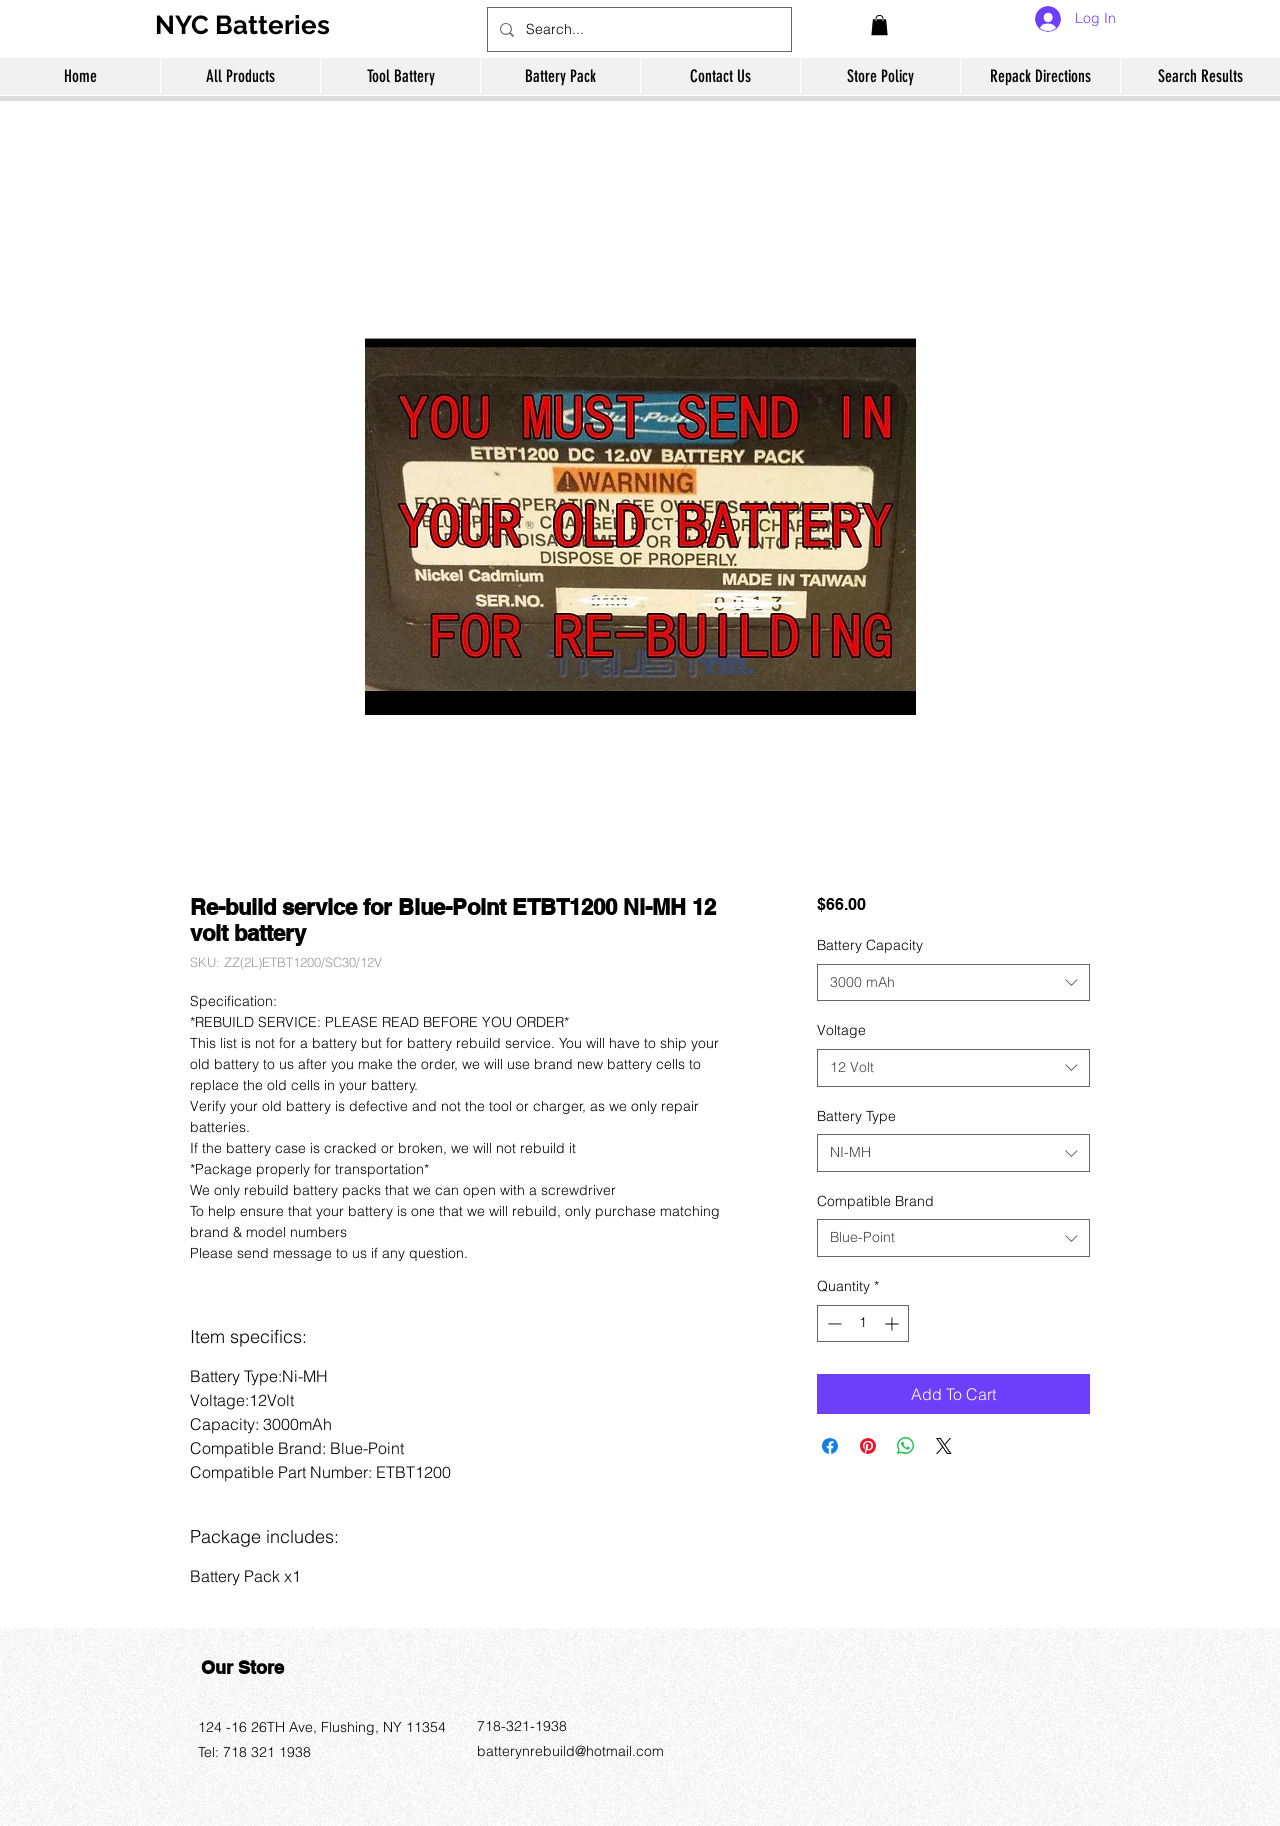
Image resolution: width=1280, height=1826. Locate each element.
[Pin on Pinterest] (868, 1446)
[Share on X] (944, 1446)
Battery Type (856, 1116)
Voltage (841, 1030)
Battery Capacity (870, 945)
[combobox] (953, 983)
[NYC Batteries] (250, 25)
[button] (879, 25)
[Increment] (893, 1323)
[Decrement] (832, 1323)
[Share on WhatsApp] (906, 1446)
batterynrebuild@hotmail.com (570, 1751)
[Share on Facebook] (830, 1446)
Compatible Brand (875, 1201)
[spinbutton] (863, 1323)
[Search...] (637, 29)
